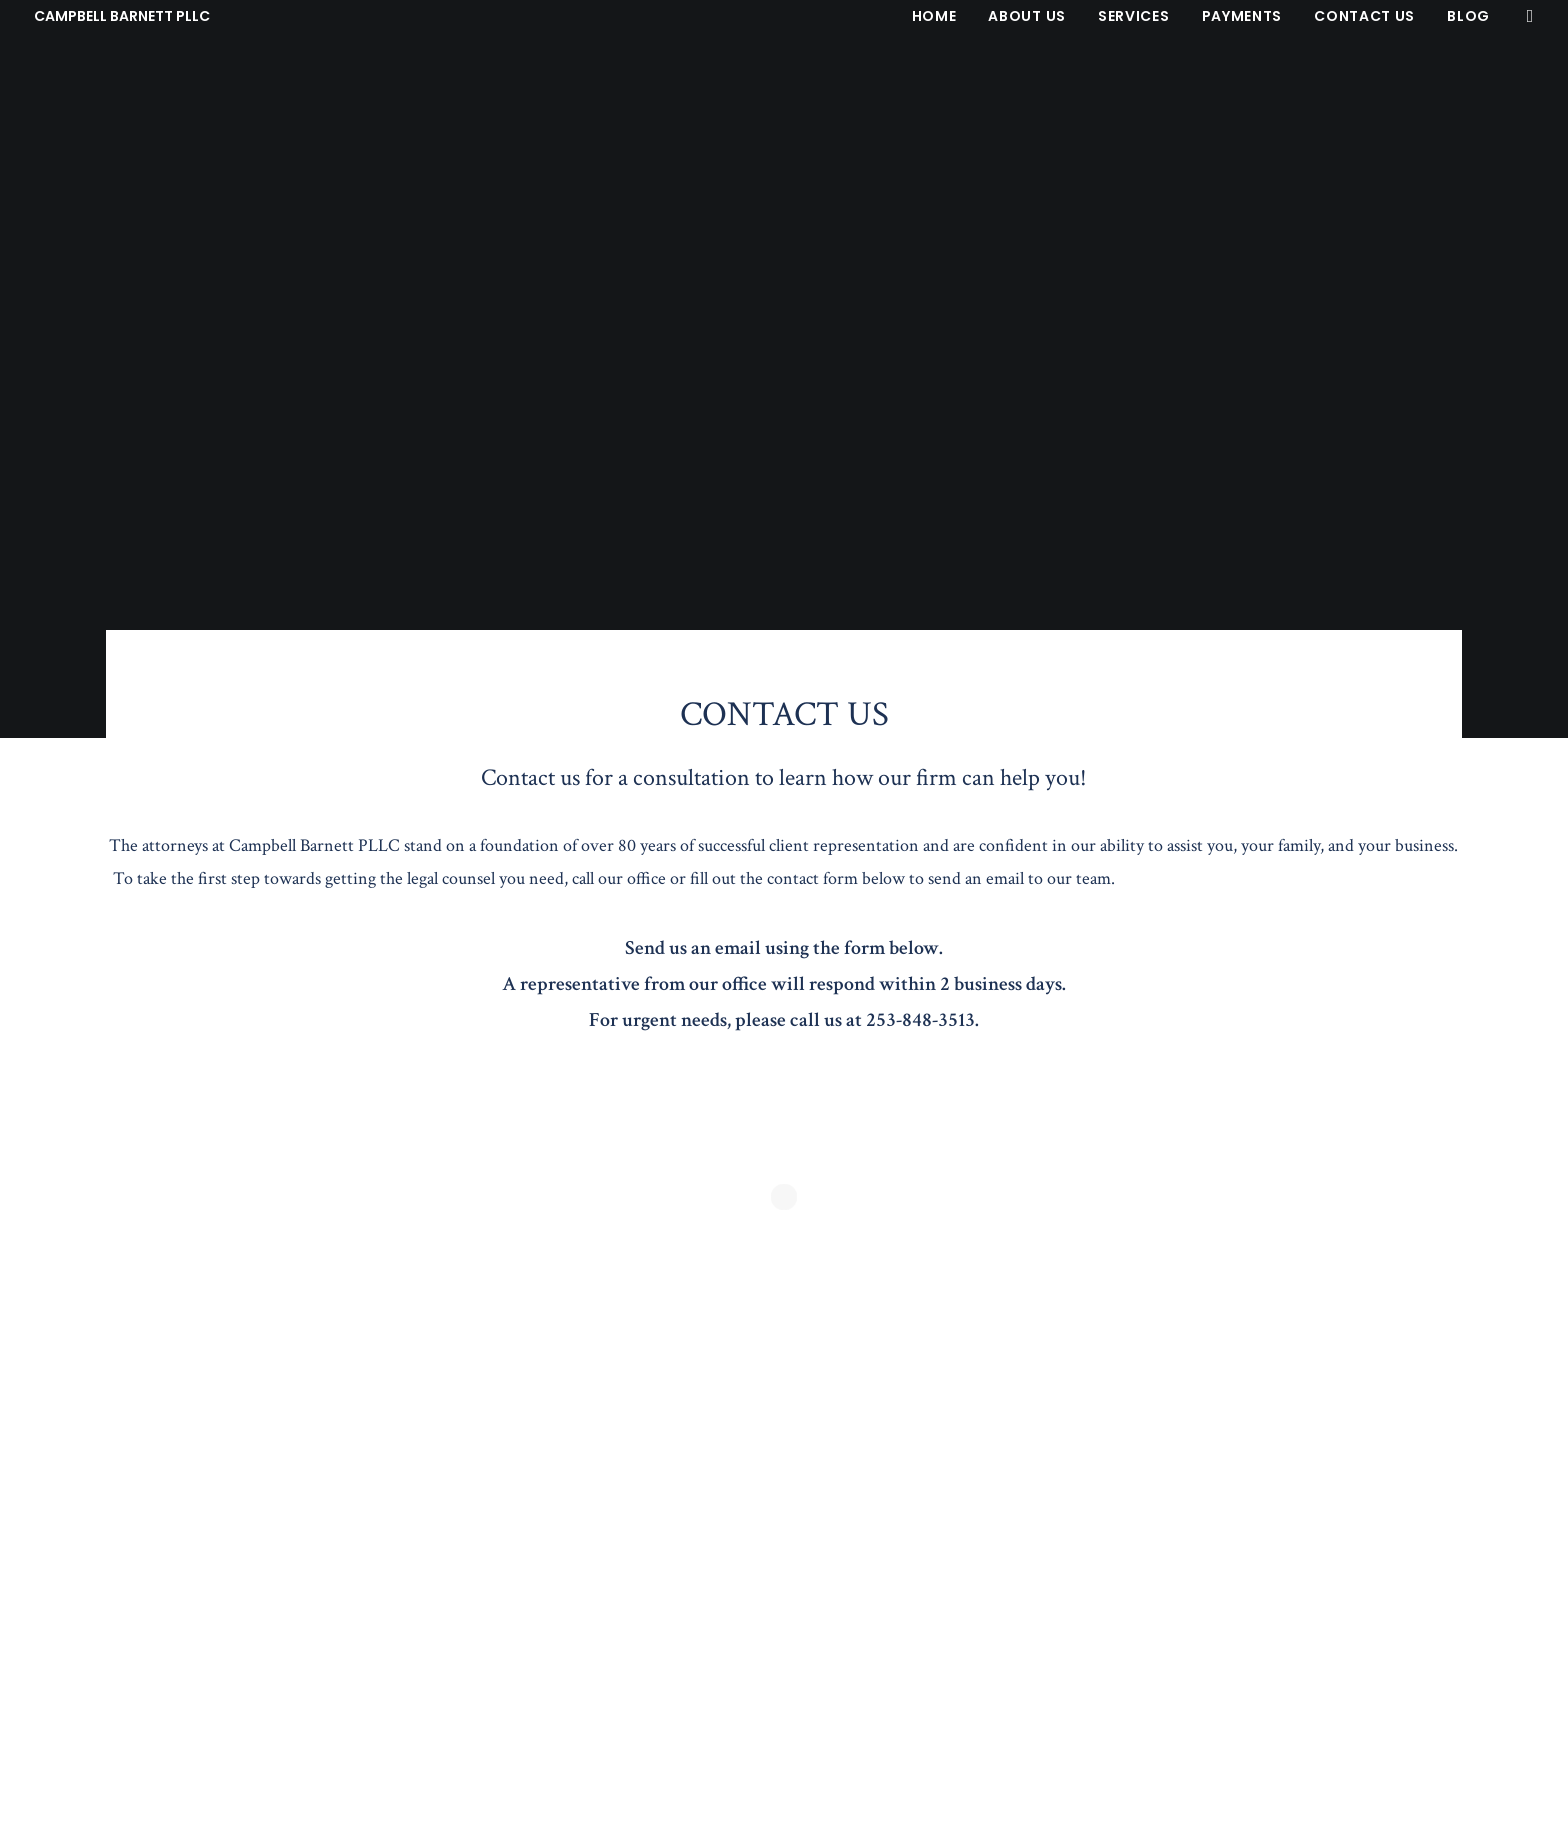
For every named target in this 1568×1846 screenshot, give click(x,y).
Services (1134, 16)
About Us (1027, 16)
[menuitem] (934, 16)
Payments (1242, 16)
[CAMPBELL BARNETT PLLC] (122, 16)
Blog (1468, 16)
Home (934, 16)
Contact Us (1364, 16)
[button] (1525, 16)
